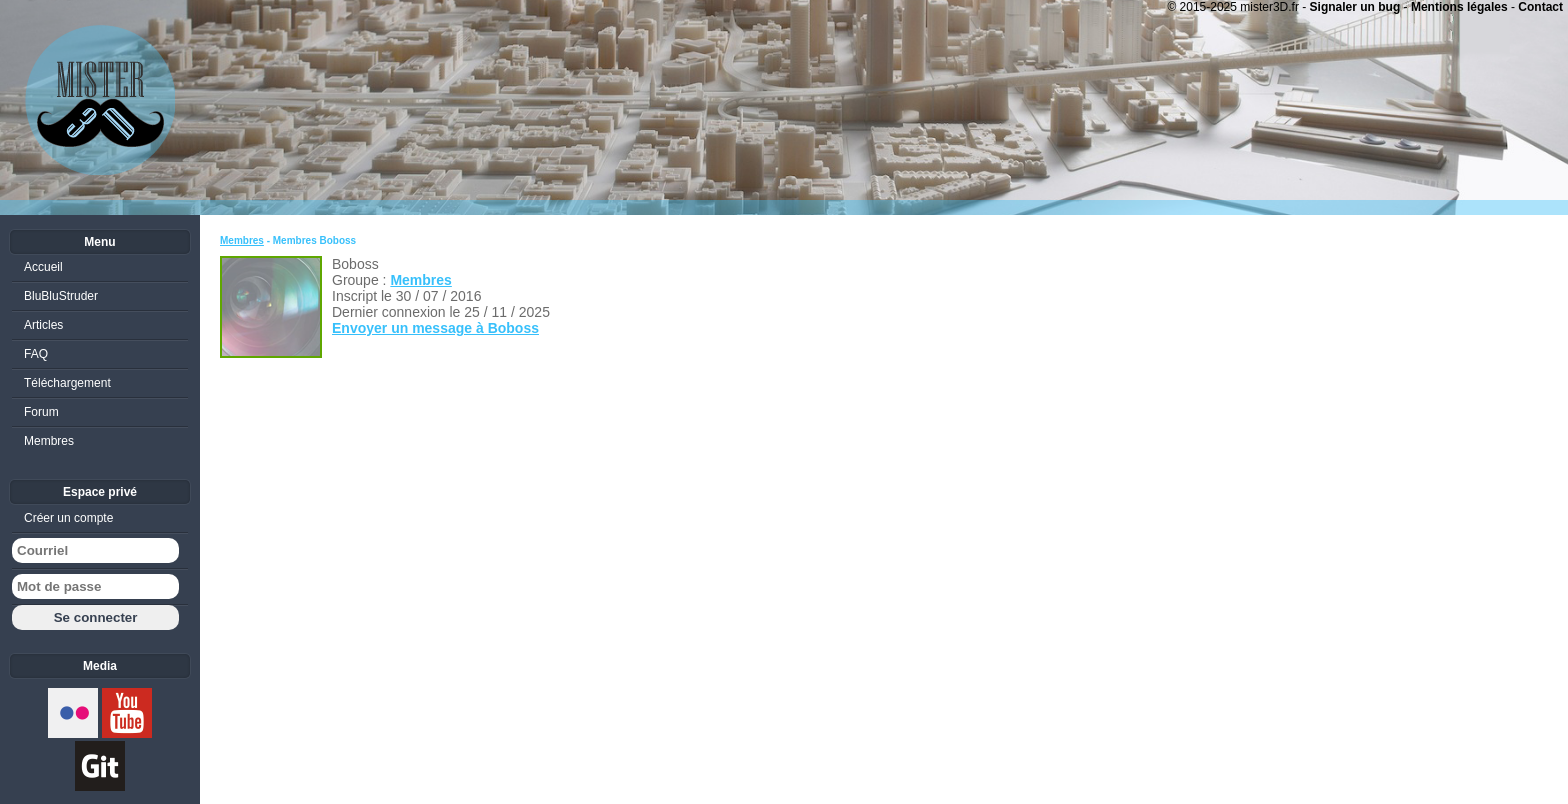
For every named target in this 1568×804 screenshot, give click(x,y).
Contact (1540, 7)
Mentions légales (1459, 7)
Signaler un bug (1355, 7)
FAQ (36, 354)
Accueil (43, 267)
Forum (41, 412)
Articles (43, 325)
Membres (242, 240)
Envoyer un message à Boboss (435, 328)
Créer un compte (68, 518)
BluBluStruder (61, 296)
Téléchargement (67, 383)
